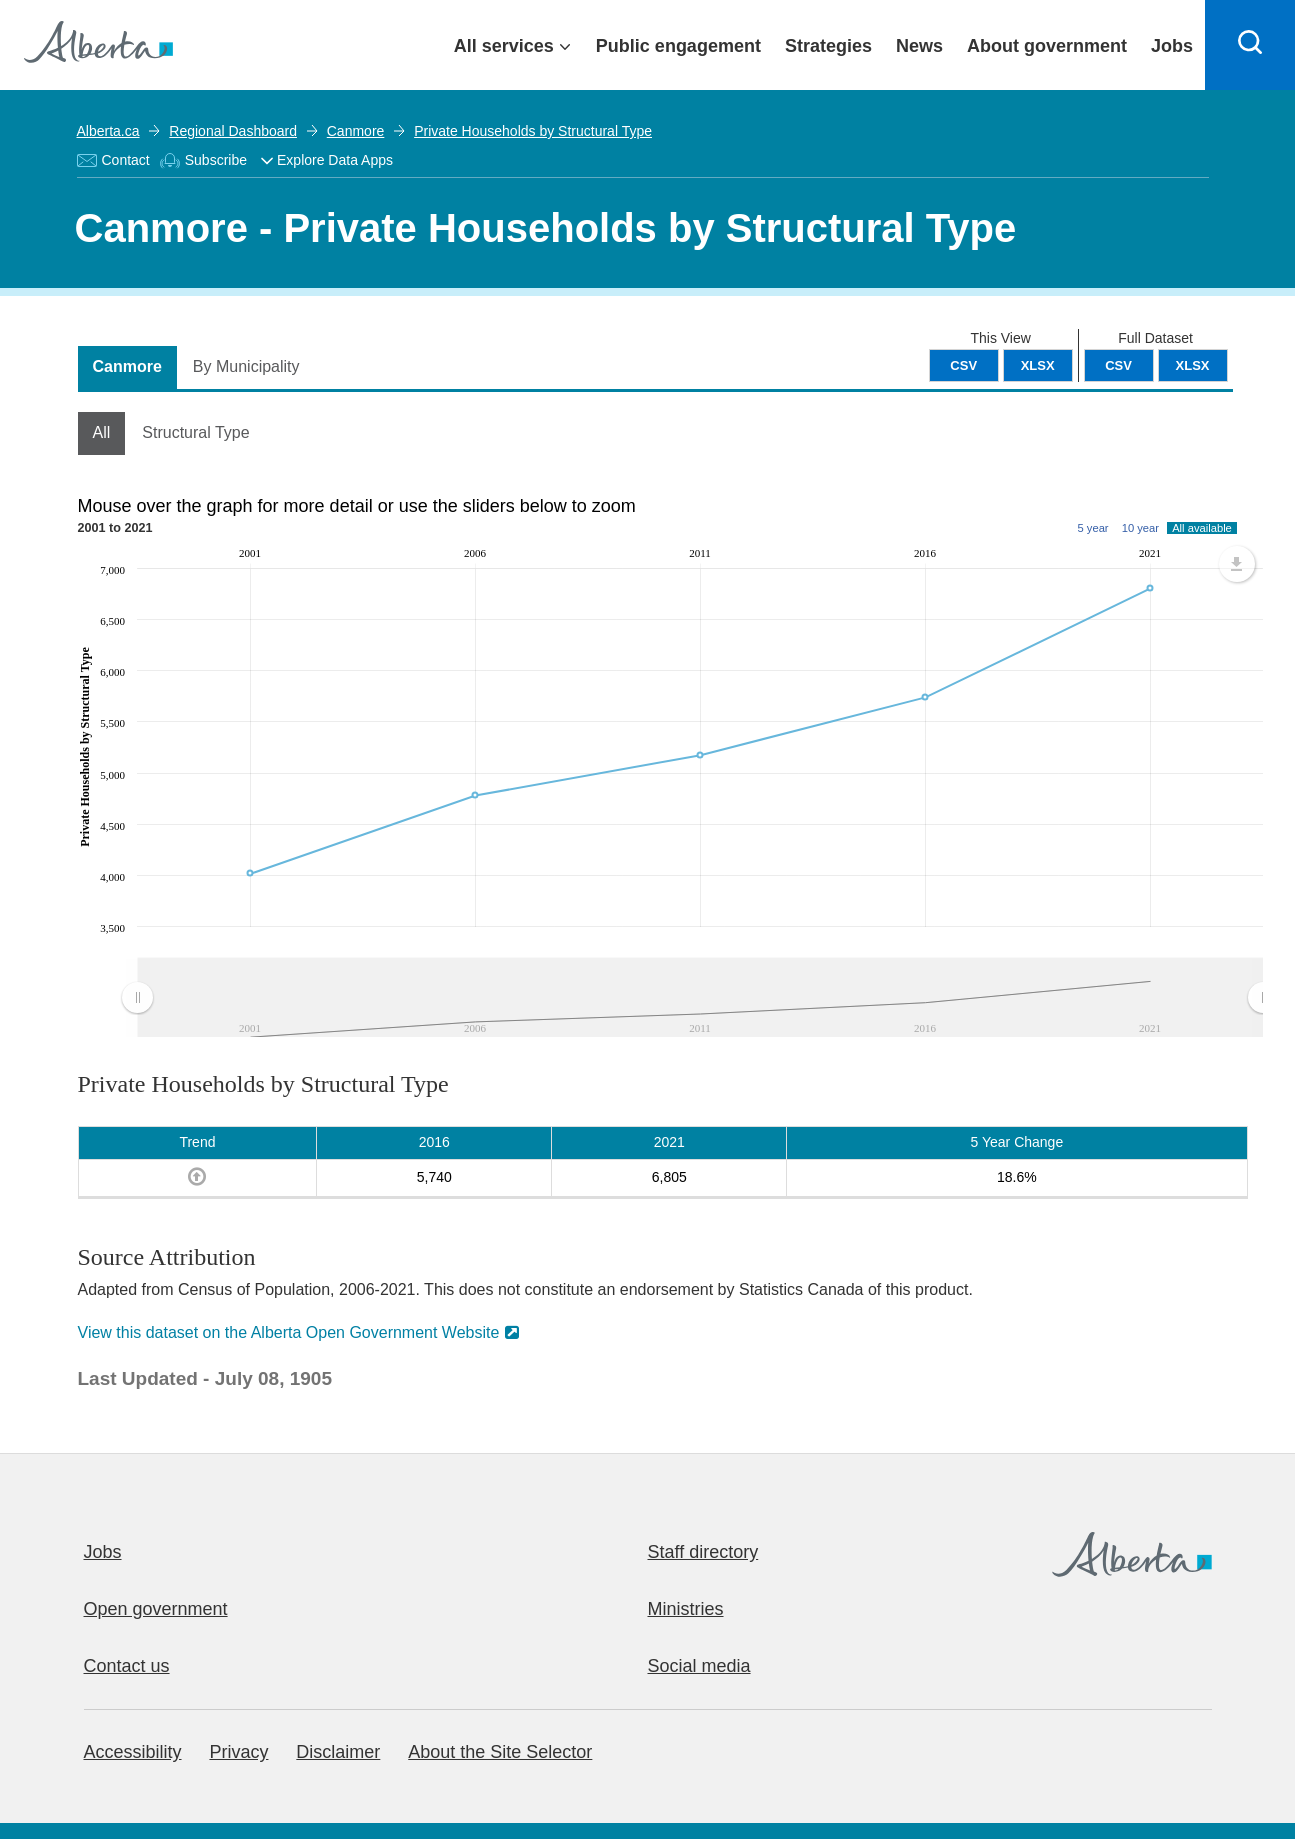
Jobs (103, 1552)
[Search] (1250, 45)
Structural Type (195, 432)
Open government (156, 1609)
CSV (1118, 365)
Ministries (686, 1609)
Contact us (127, 1666)
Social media (699, 1666)
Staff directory (703, 1552)
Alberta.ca (108, 131)
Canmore (356, 131)
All (102, 432)
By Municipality (246, 366)
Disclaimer (338, 1752)
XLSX (1193, 365)
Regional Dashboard (233, 131)
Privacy (238, 1752)
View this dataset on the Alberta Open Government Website (289, 1332)
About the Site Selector (500, 1752)
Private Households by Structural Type (533, 131)
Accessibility (133, 1752)
